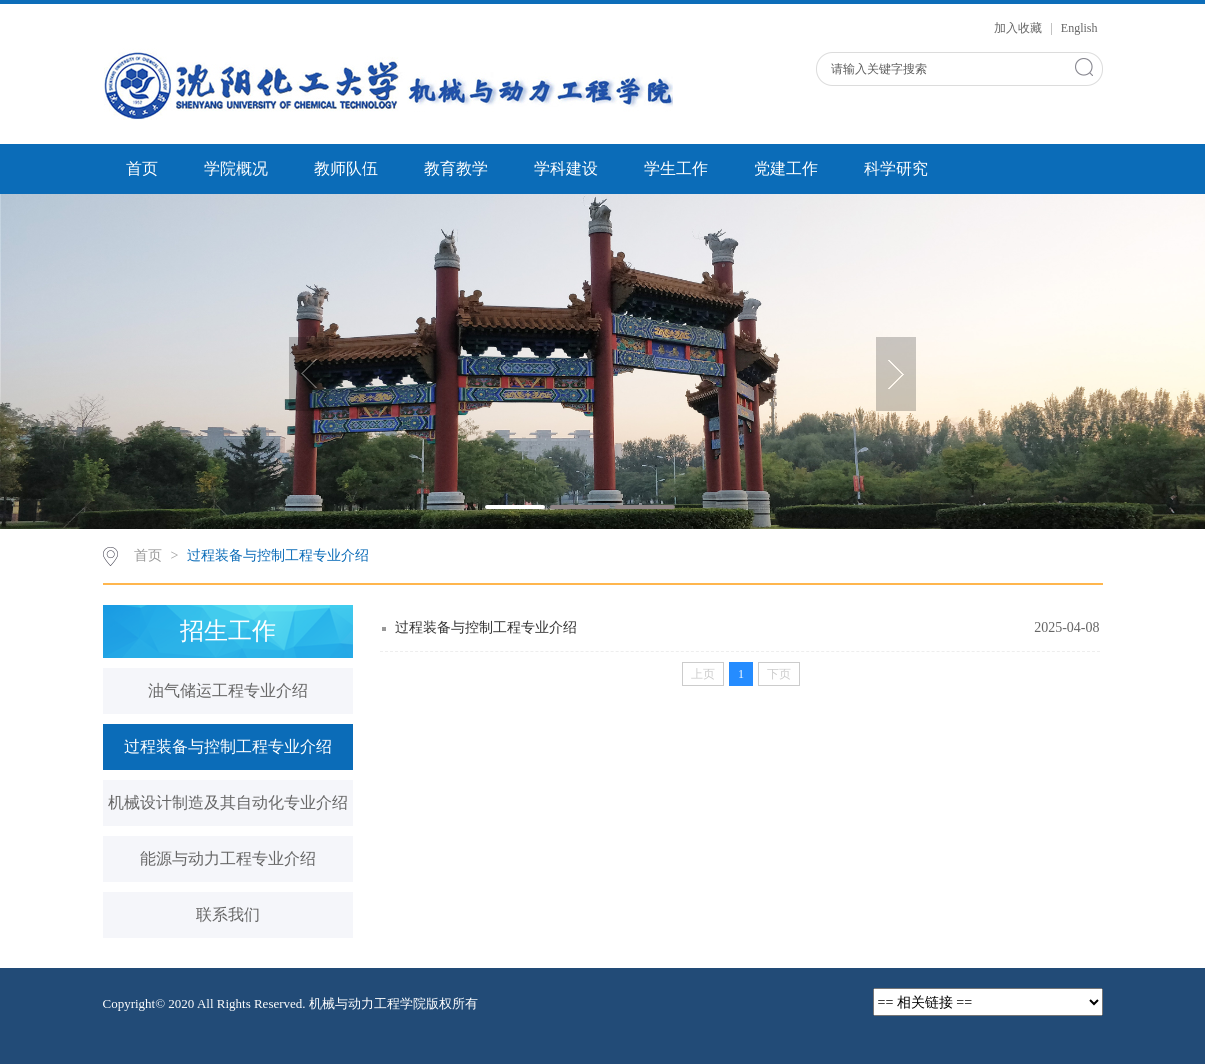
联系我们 (228, 914)
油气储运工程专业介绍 (228, 690)
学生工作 (676, 168)
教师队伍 (346, 168)
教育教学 (456, 168)
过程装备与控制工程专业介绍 (278, 555)
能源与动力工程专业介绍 (228, 858)
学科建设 (566, 168)
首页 (142, 168)
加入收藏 (1019, 28)
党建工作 (786, 168)
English (1079, 28)
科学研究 (896, 168)
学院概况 (236, 168)
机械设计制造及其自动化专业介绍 (228, 802)
